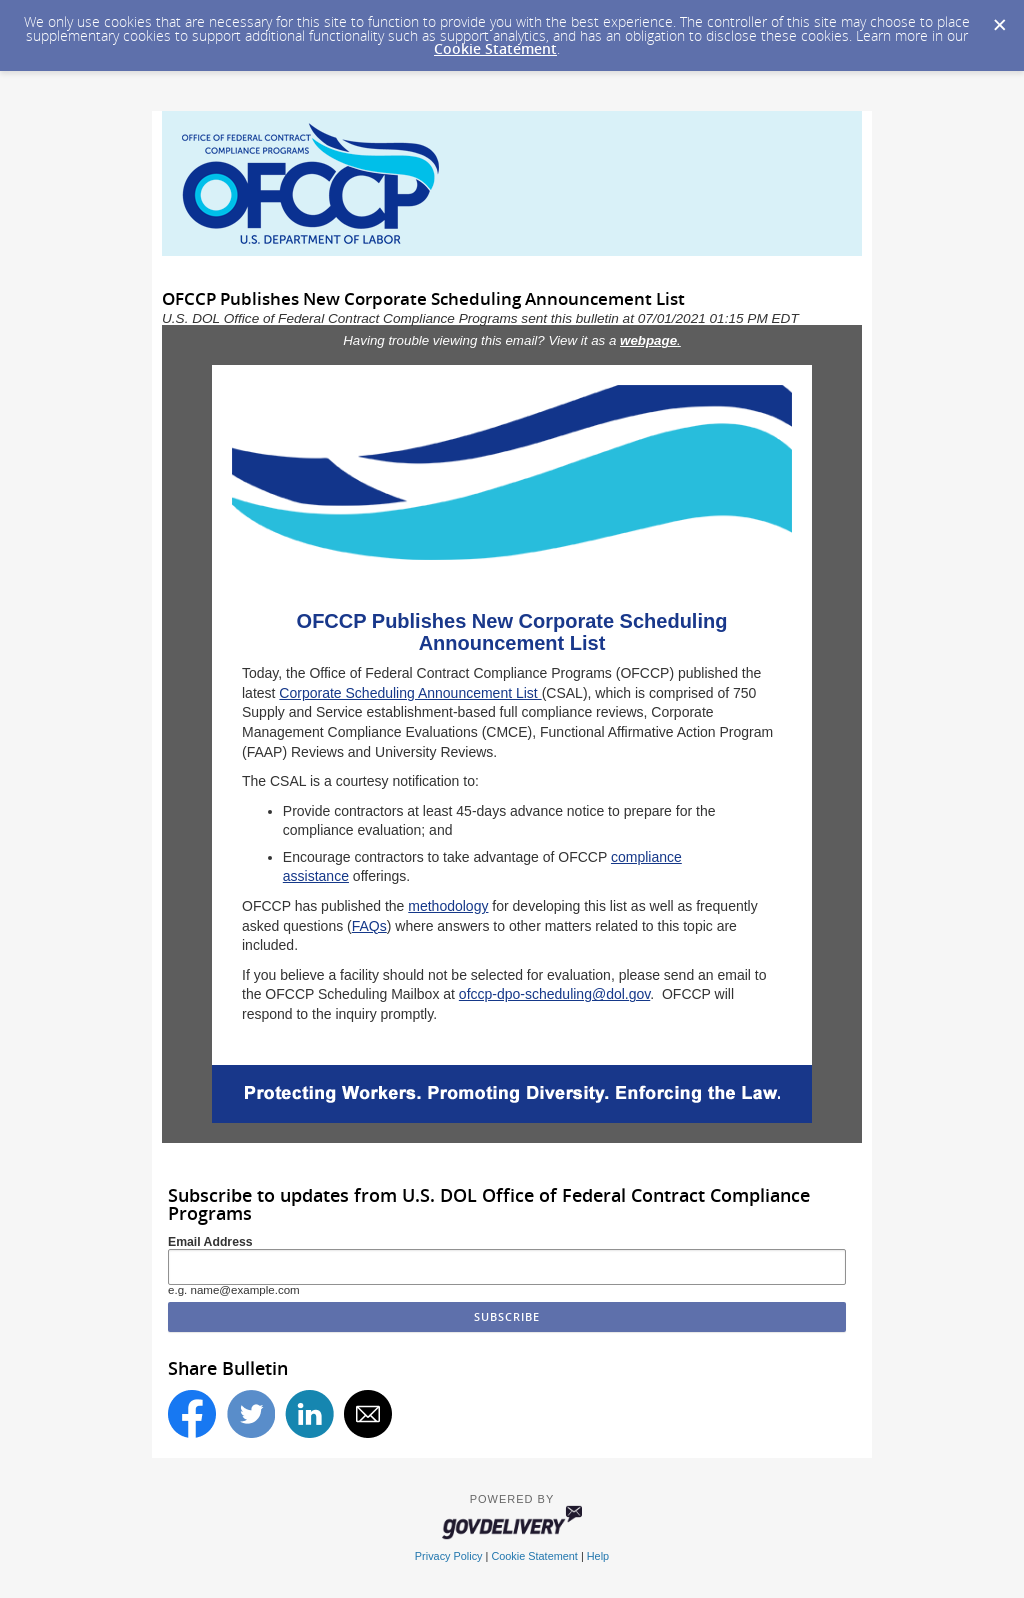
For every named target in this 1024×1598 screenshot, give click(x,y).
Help (598, 1556)
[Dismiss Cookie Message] (999, 19)
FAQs (369, 926)
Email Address (210, 1242)
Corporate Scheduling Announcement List (410, 693)
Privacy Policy (449, 1556)
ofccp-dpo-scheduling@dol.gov (554, 994)
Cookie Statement (495, 48)
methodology (448, 906)
